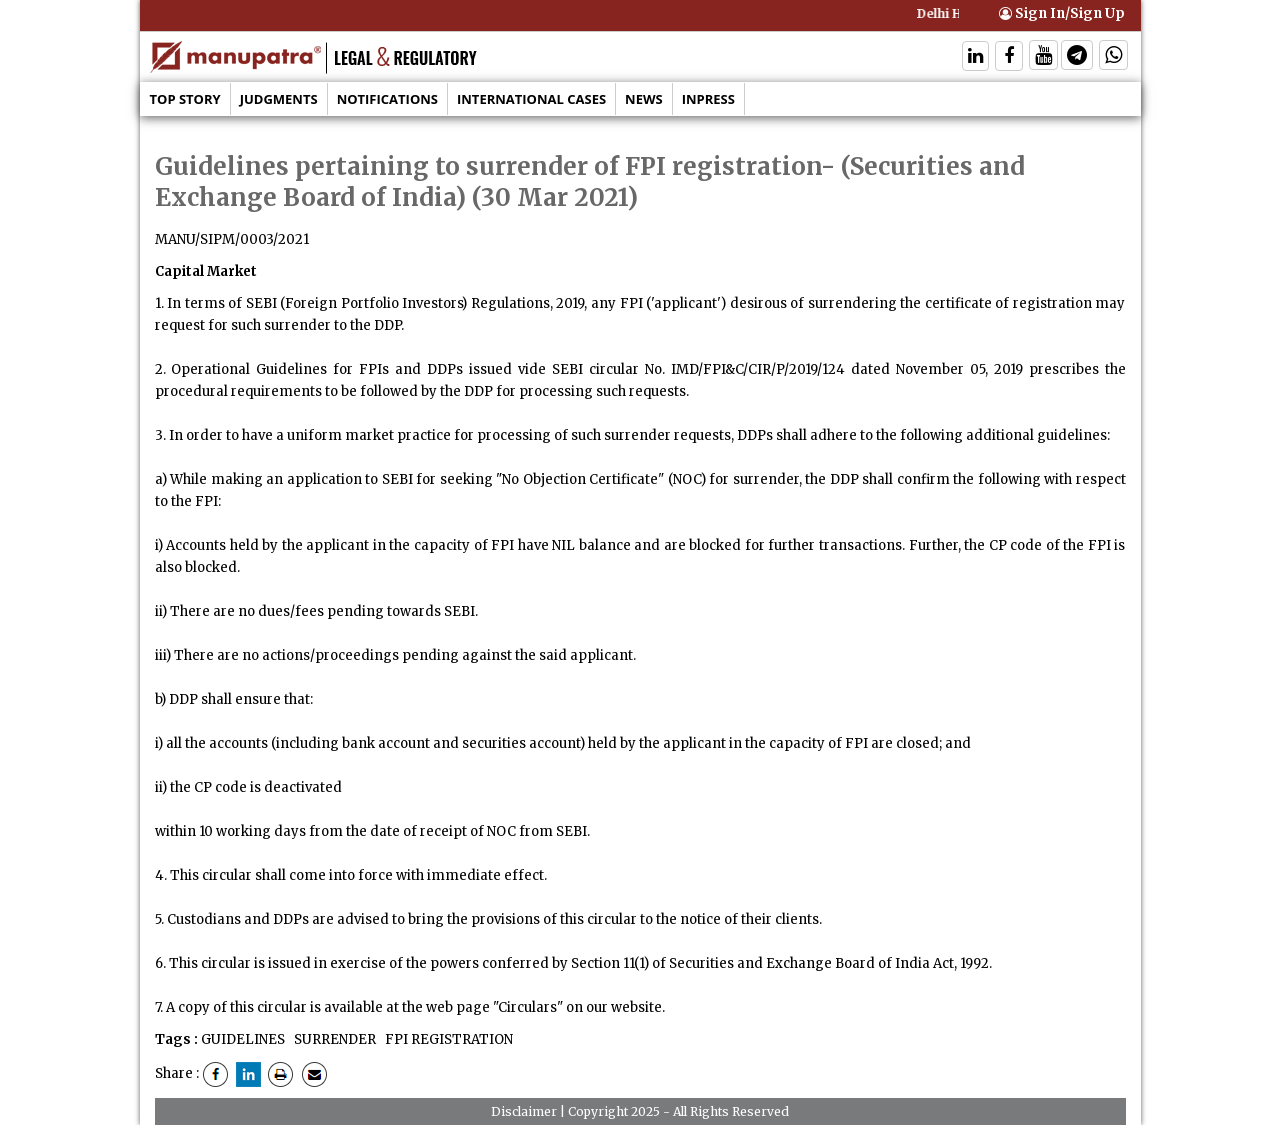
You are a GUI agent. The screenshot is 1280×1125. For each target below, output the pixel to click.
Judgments (279, 99)
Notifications (387, 99)
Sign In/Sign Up (1062, 13)
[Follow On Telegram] (1077, 57)
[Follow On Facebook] (1009, 57)
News (644, 99)
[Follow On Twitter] (1043, 57)
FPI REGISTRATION (447, 1039)
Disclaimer (524, 1111)
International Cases (531, 99)
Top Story (185, 99)
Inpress (708, 99)
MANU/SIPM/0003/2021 (232, 239)
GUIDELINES (243, 1039)
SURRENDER (333, 1039)
